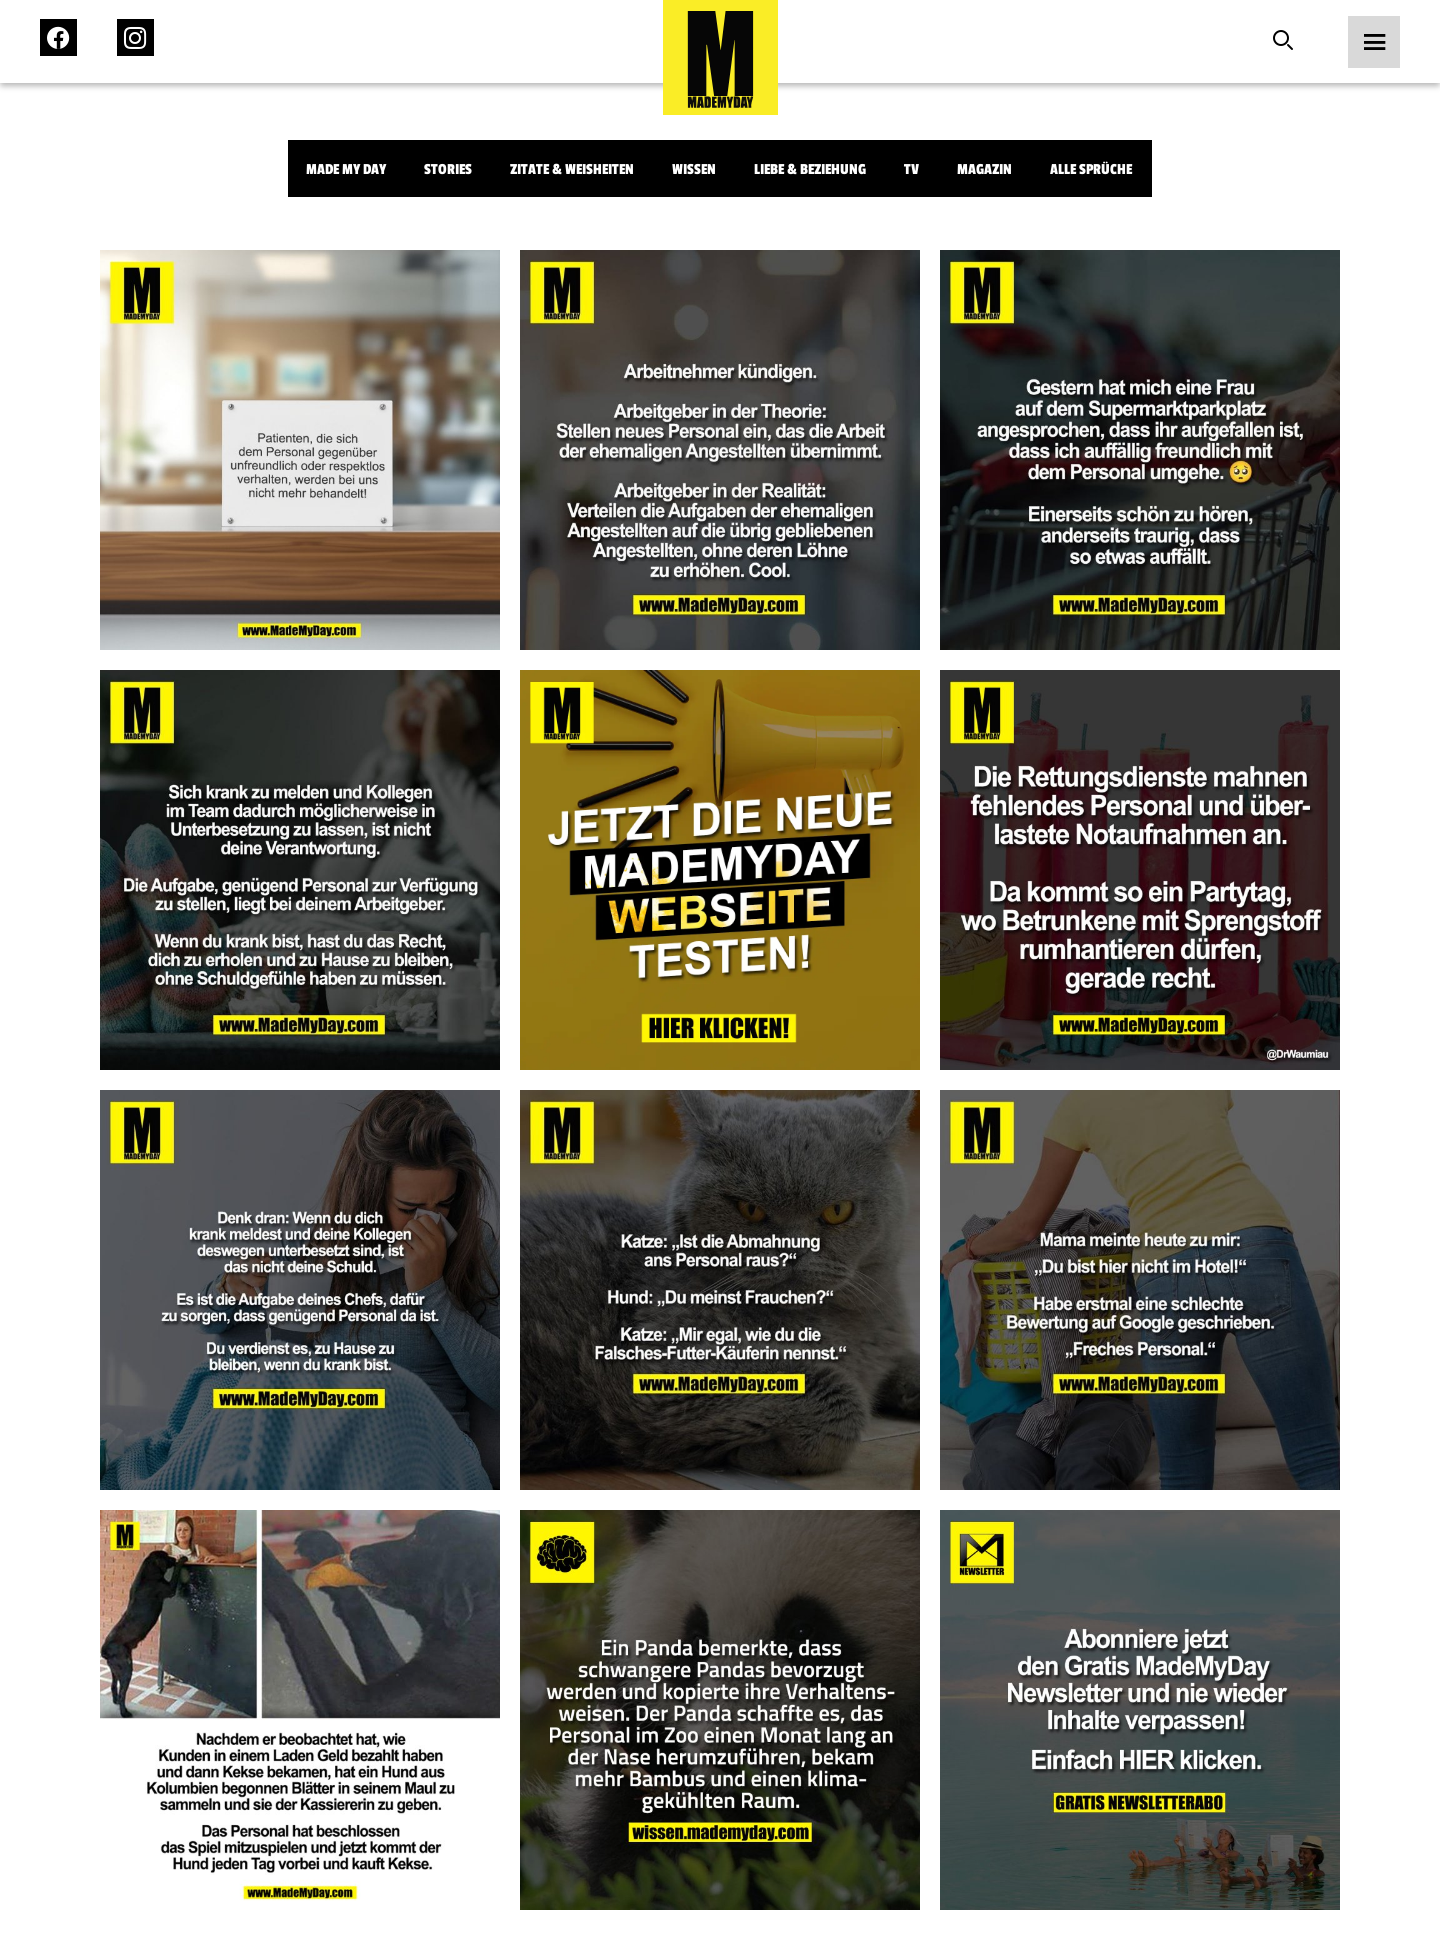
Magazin (984, 169)
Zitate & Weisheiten (572, 169)
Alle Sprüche (1091, 169)
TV (911, 169)
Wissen (694, 169)
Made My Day (346, 169)
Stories (448, 169)
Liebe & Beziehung (810, 169)
